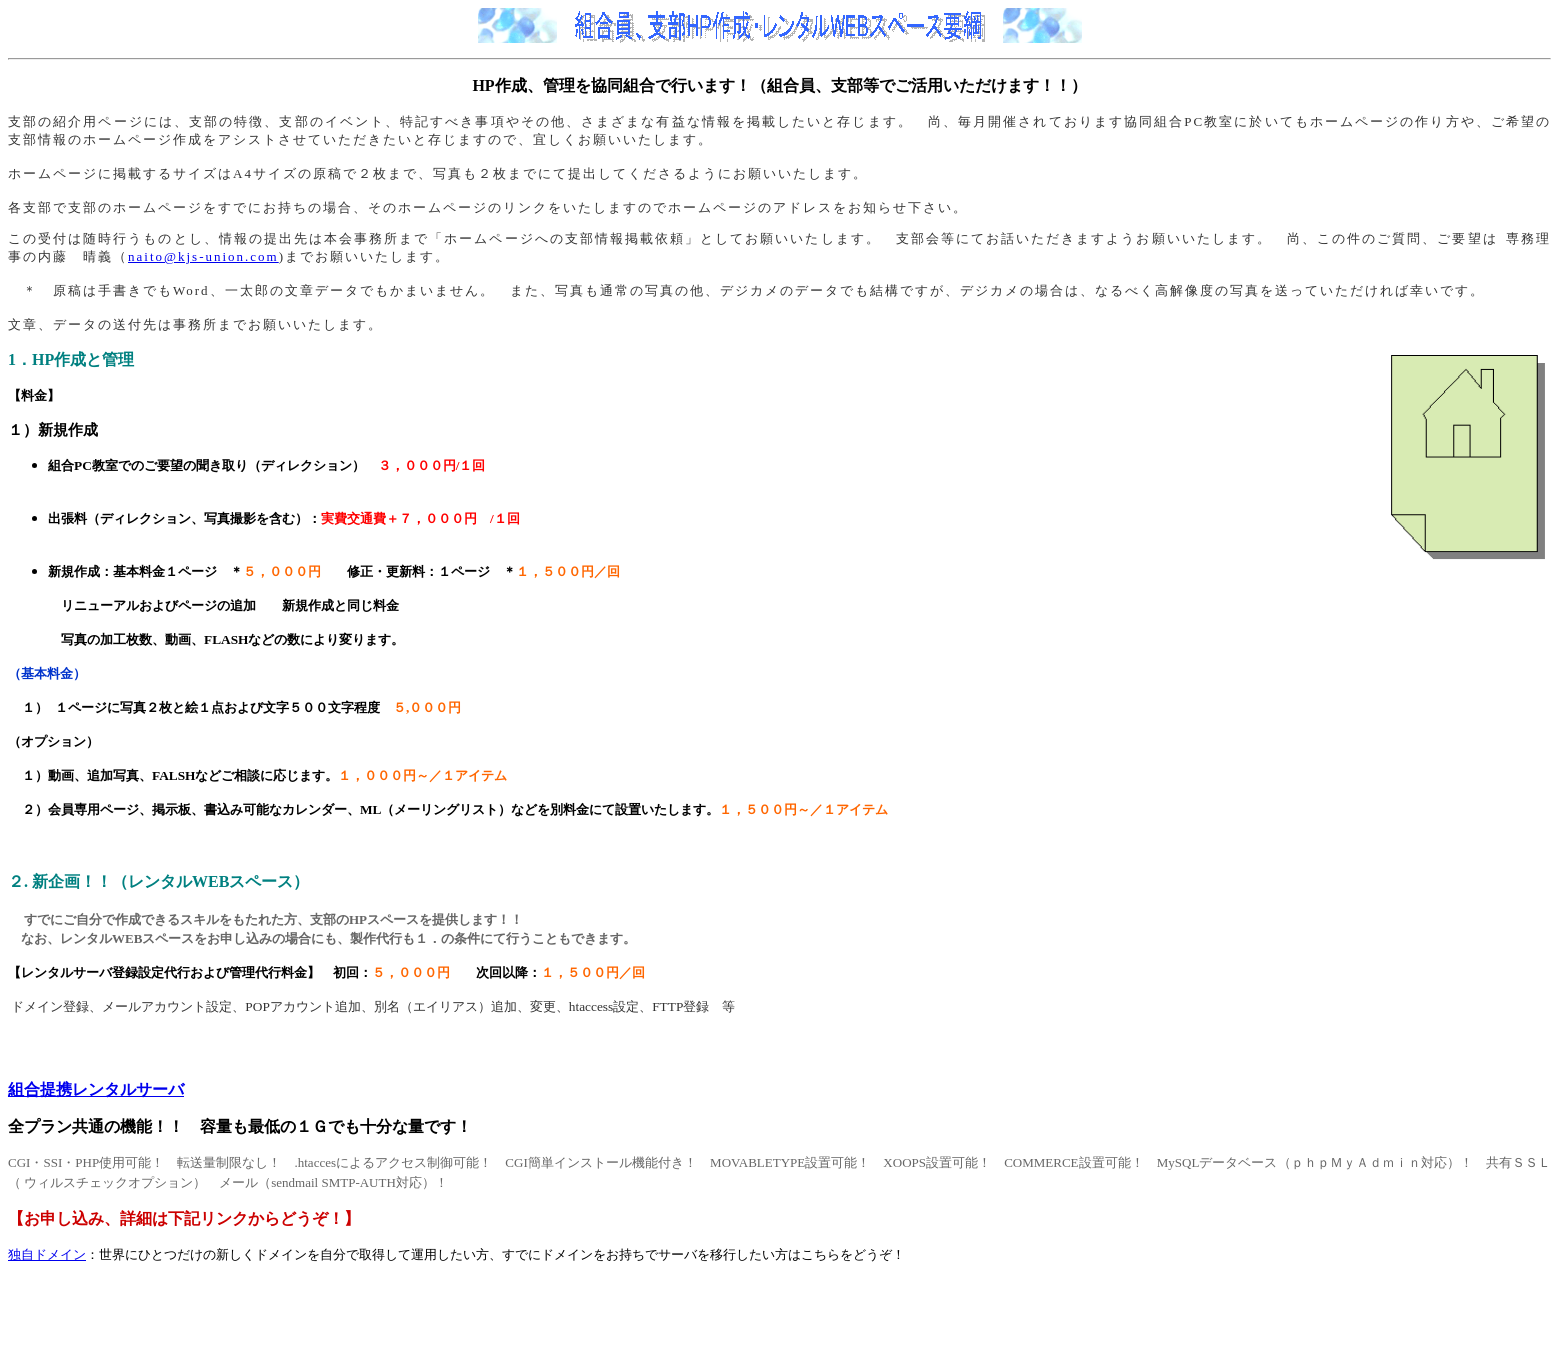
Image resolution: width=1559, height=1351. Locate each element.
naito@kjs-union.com (203, 256)
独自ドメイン (47, 1254)
